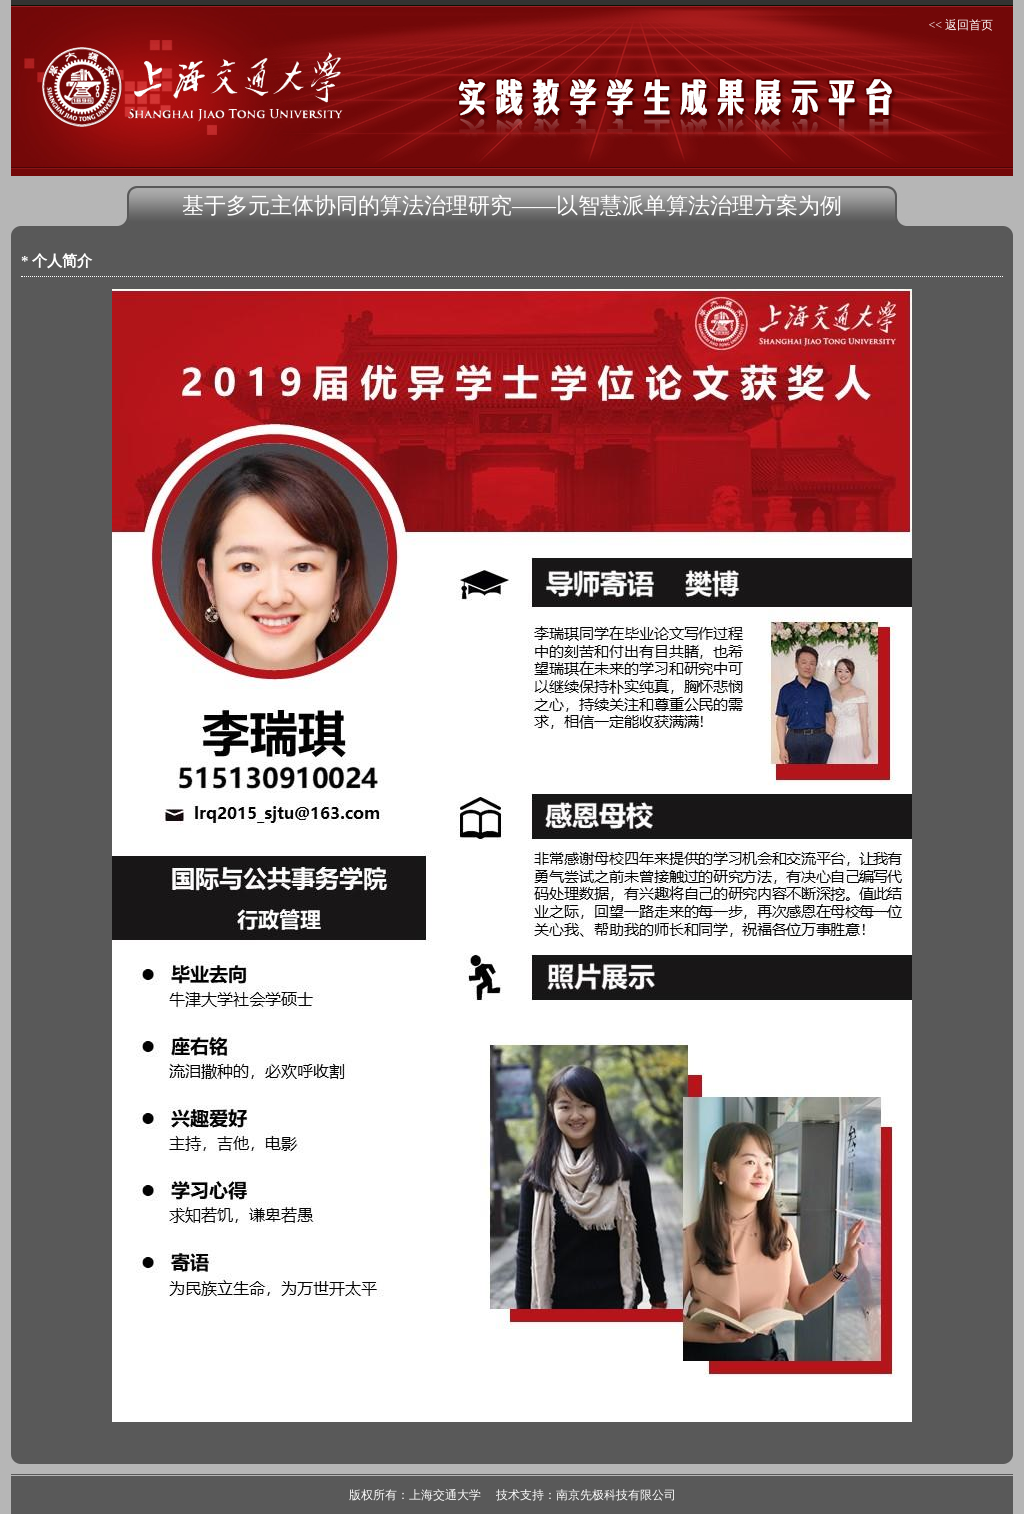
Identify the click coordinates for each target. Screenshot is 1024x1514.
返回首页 (969, 25)
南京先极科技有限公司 (616, 1495)
